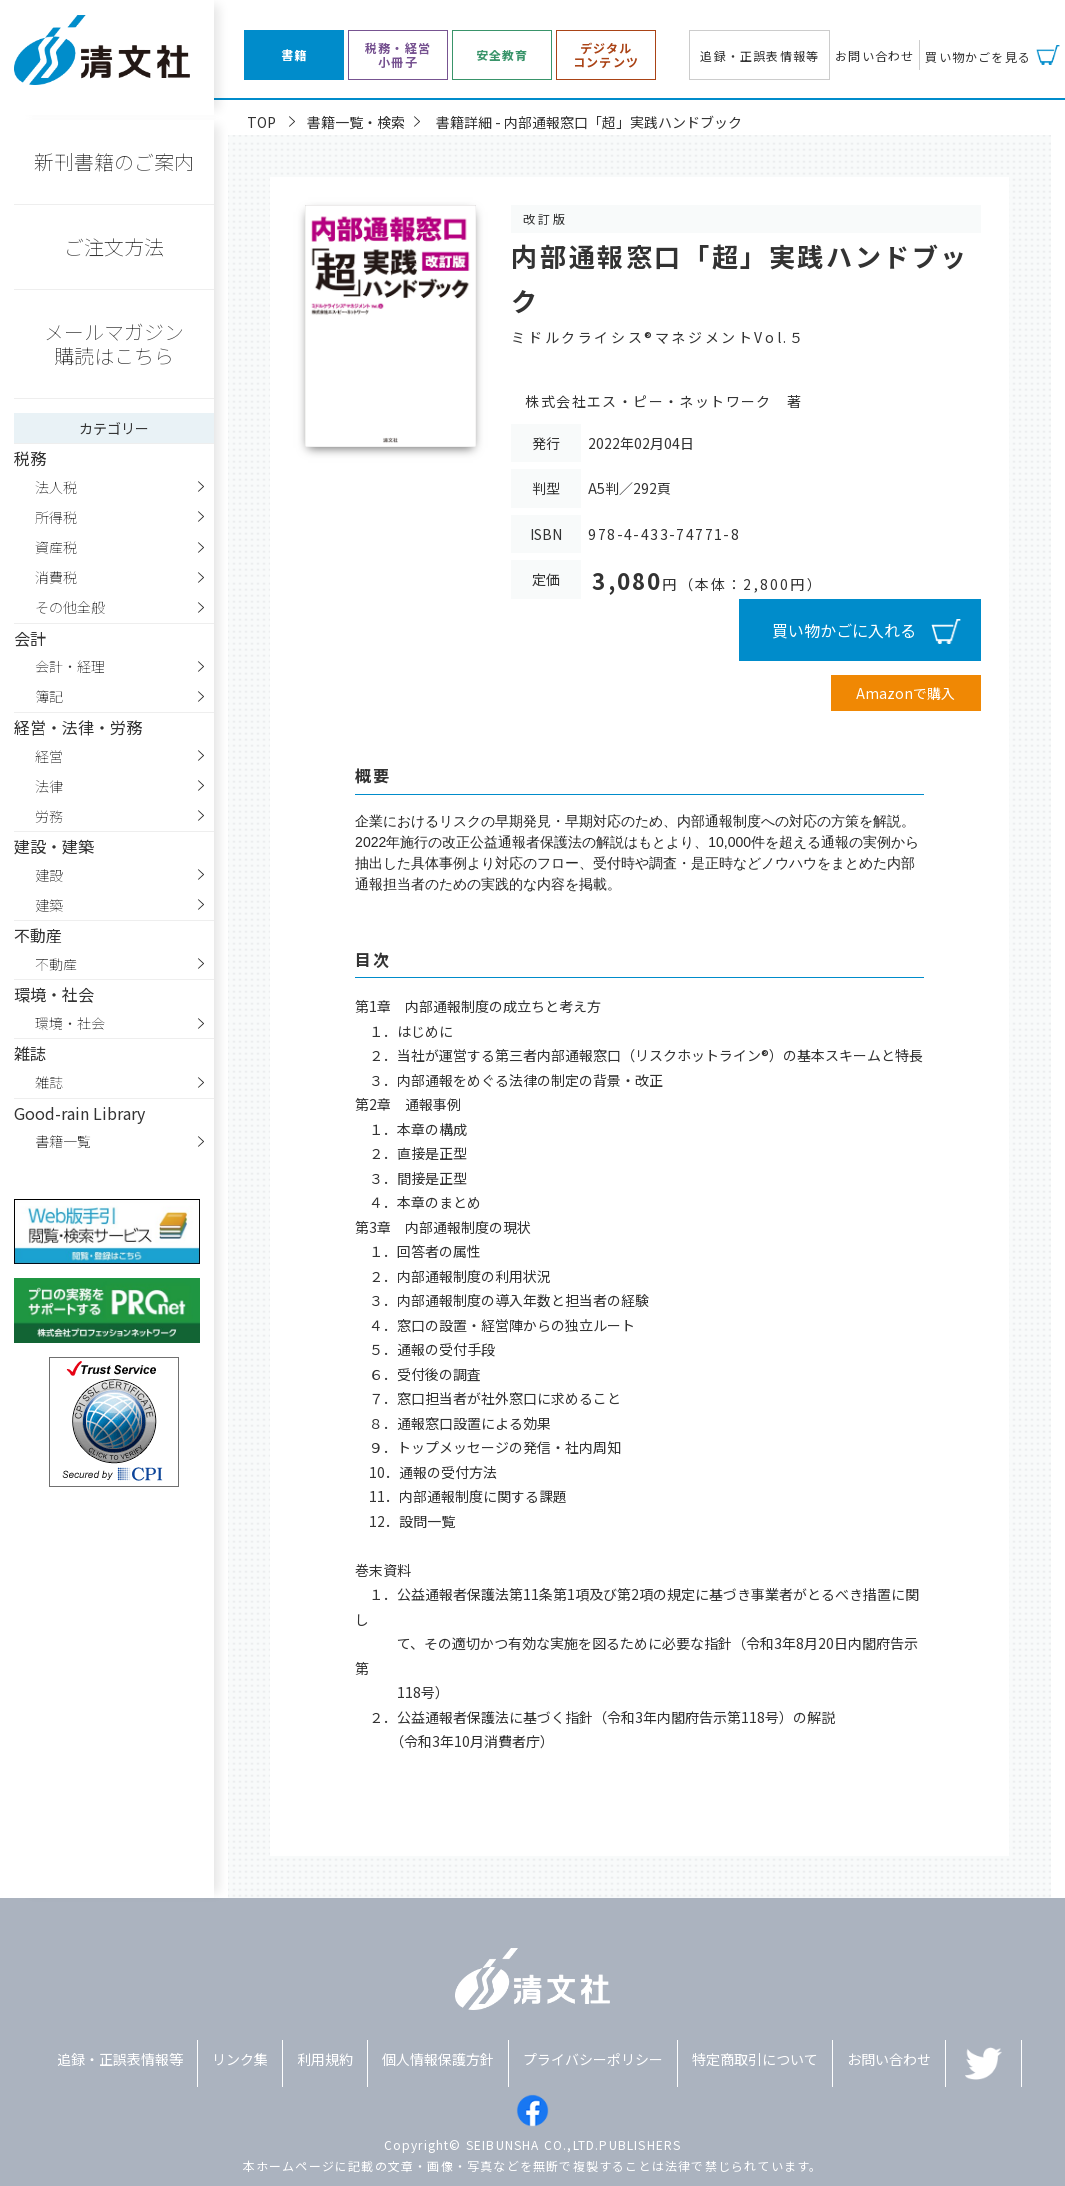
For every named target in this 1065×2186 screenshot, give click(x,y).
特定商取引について (755, 2059)
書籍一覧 (63, 1141)
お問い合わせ (874, 55)
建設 (49, 875)
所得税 (56, 517)
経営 (49, 756)
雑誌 (49, 1082)
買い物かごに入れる (844, 630)
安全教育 (502, 55)
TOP (261, 122)
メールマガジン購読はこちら (114, 343)
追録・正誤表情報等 (759, 55)
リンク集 (240, 2059)
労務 (49, 816)
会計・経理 (70, 666)
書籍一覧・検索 (356, 122)
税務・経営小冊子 (398, 55)
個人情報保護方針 (438, 2059)
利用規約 (325, 2059)
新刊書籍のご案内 (114, 161)
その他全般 (70, 607)
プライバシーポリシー (593, 2059)
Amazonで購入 (905, 693)
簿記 (49, 696)
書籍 (294, 55)
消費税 (56, 577)
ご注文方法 (114, 246)
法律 (49, 786)
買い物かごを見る (978, 56)
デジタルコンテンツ (606, 55)
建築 (49, 905)
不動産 (56, 964)
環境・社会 (70, 1023)
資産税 (56, 547)
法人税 (56, 487)
